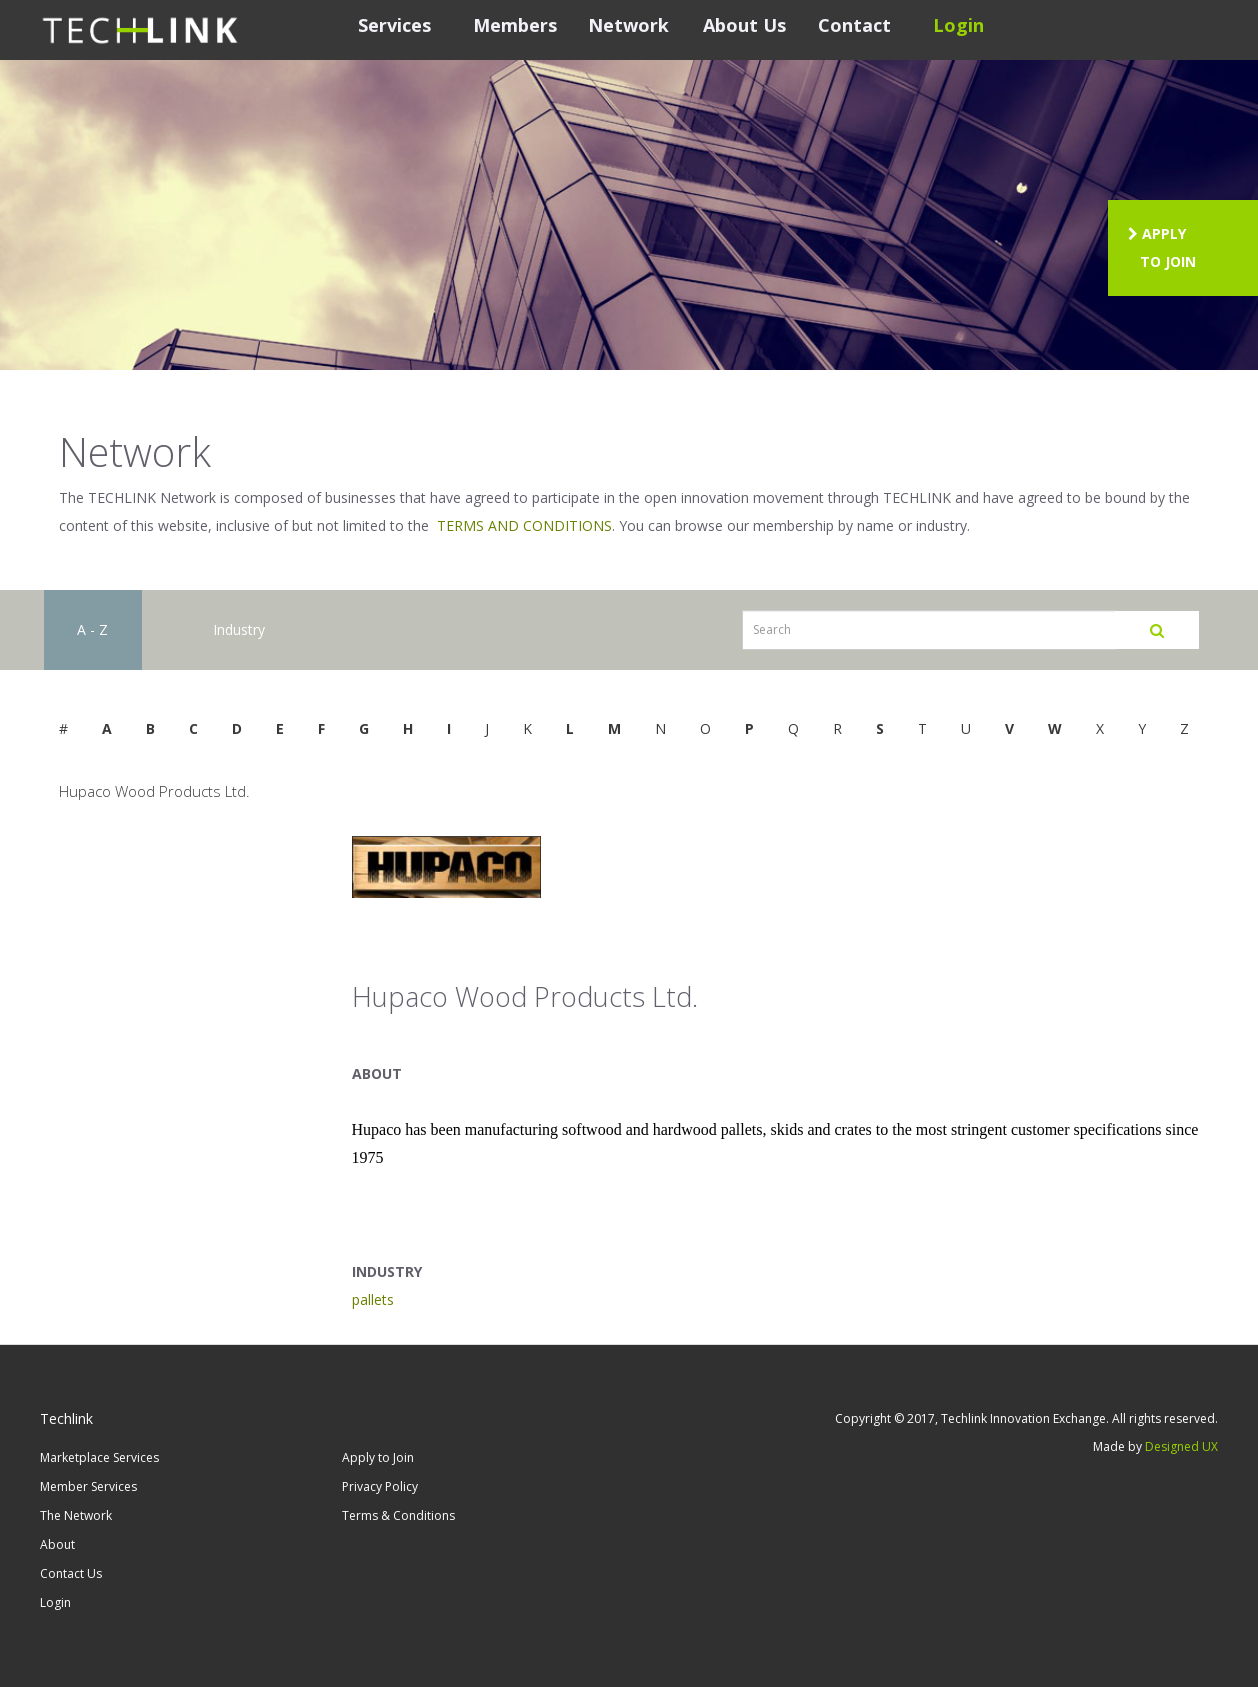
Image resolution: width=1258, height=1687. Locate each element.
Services (394, 25)
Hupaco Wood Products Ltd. (154, 791)
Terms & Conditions (398, 1515)
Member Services (88, 1486)
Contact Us (71, 1573)
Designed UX (1181, 1446)
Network (628, 25)
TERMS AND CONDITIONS (524, 525)
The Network (76, 1515)
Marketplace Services (99, 1457)
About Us (744, 25)
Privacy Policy (380, 1486)
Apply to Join (378, 1457)
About (57, 1544)
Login (958, 25)
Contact (854, 25)
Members (515, 25)
